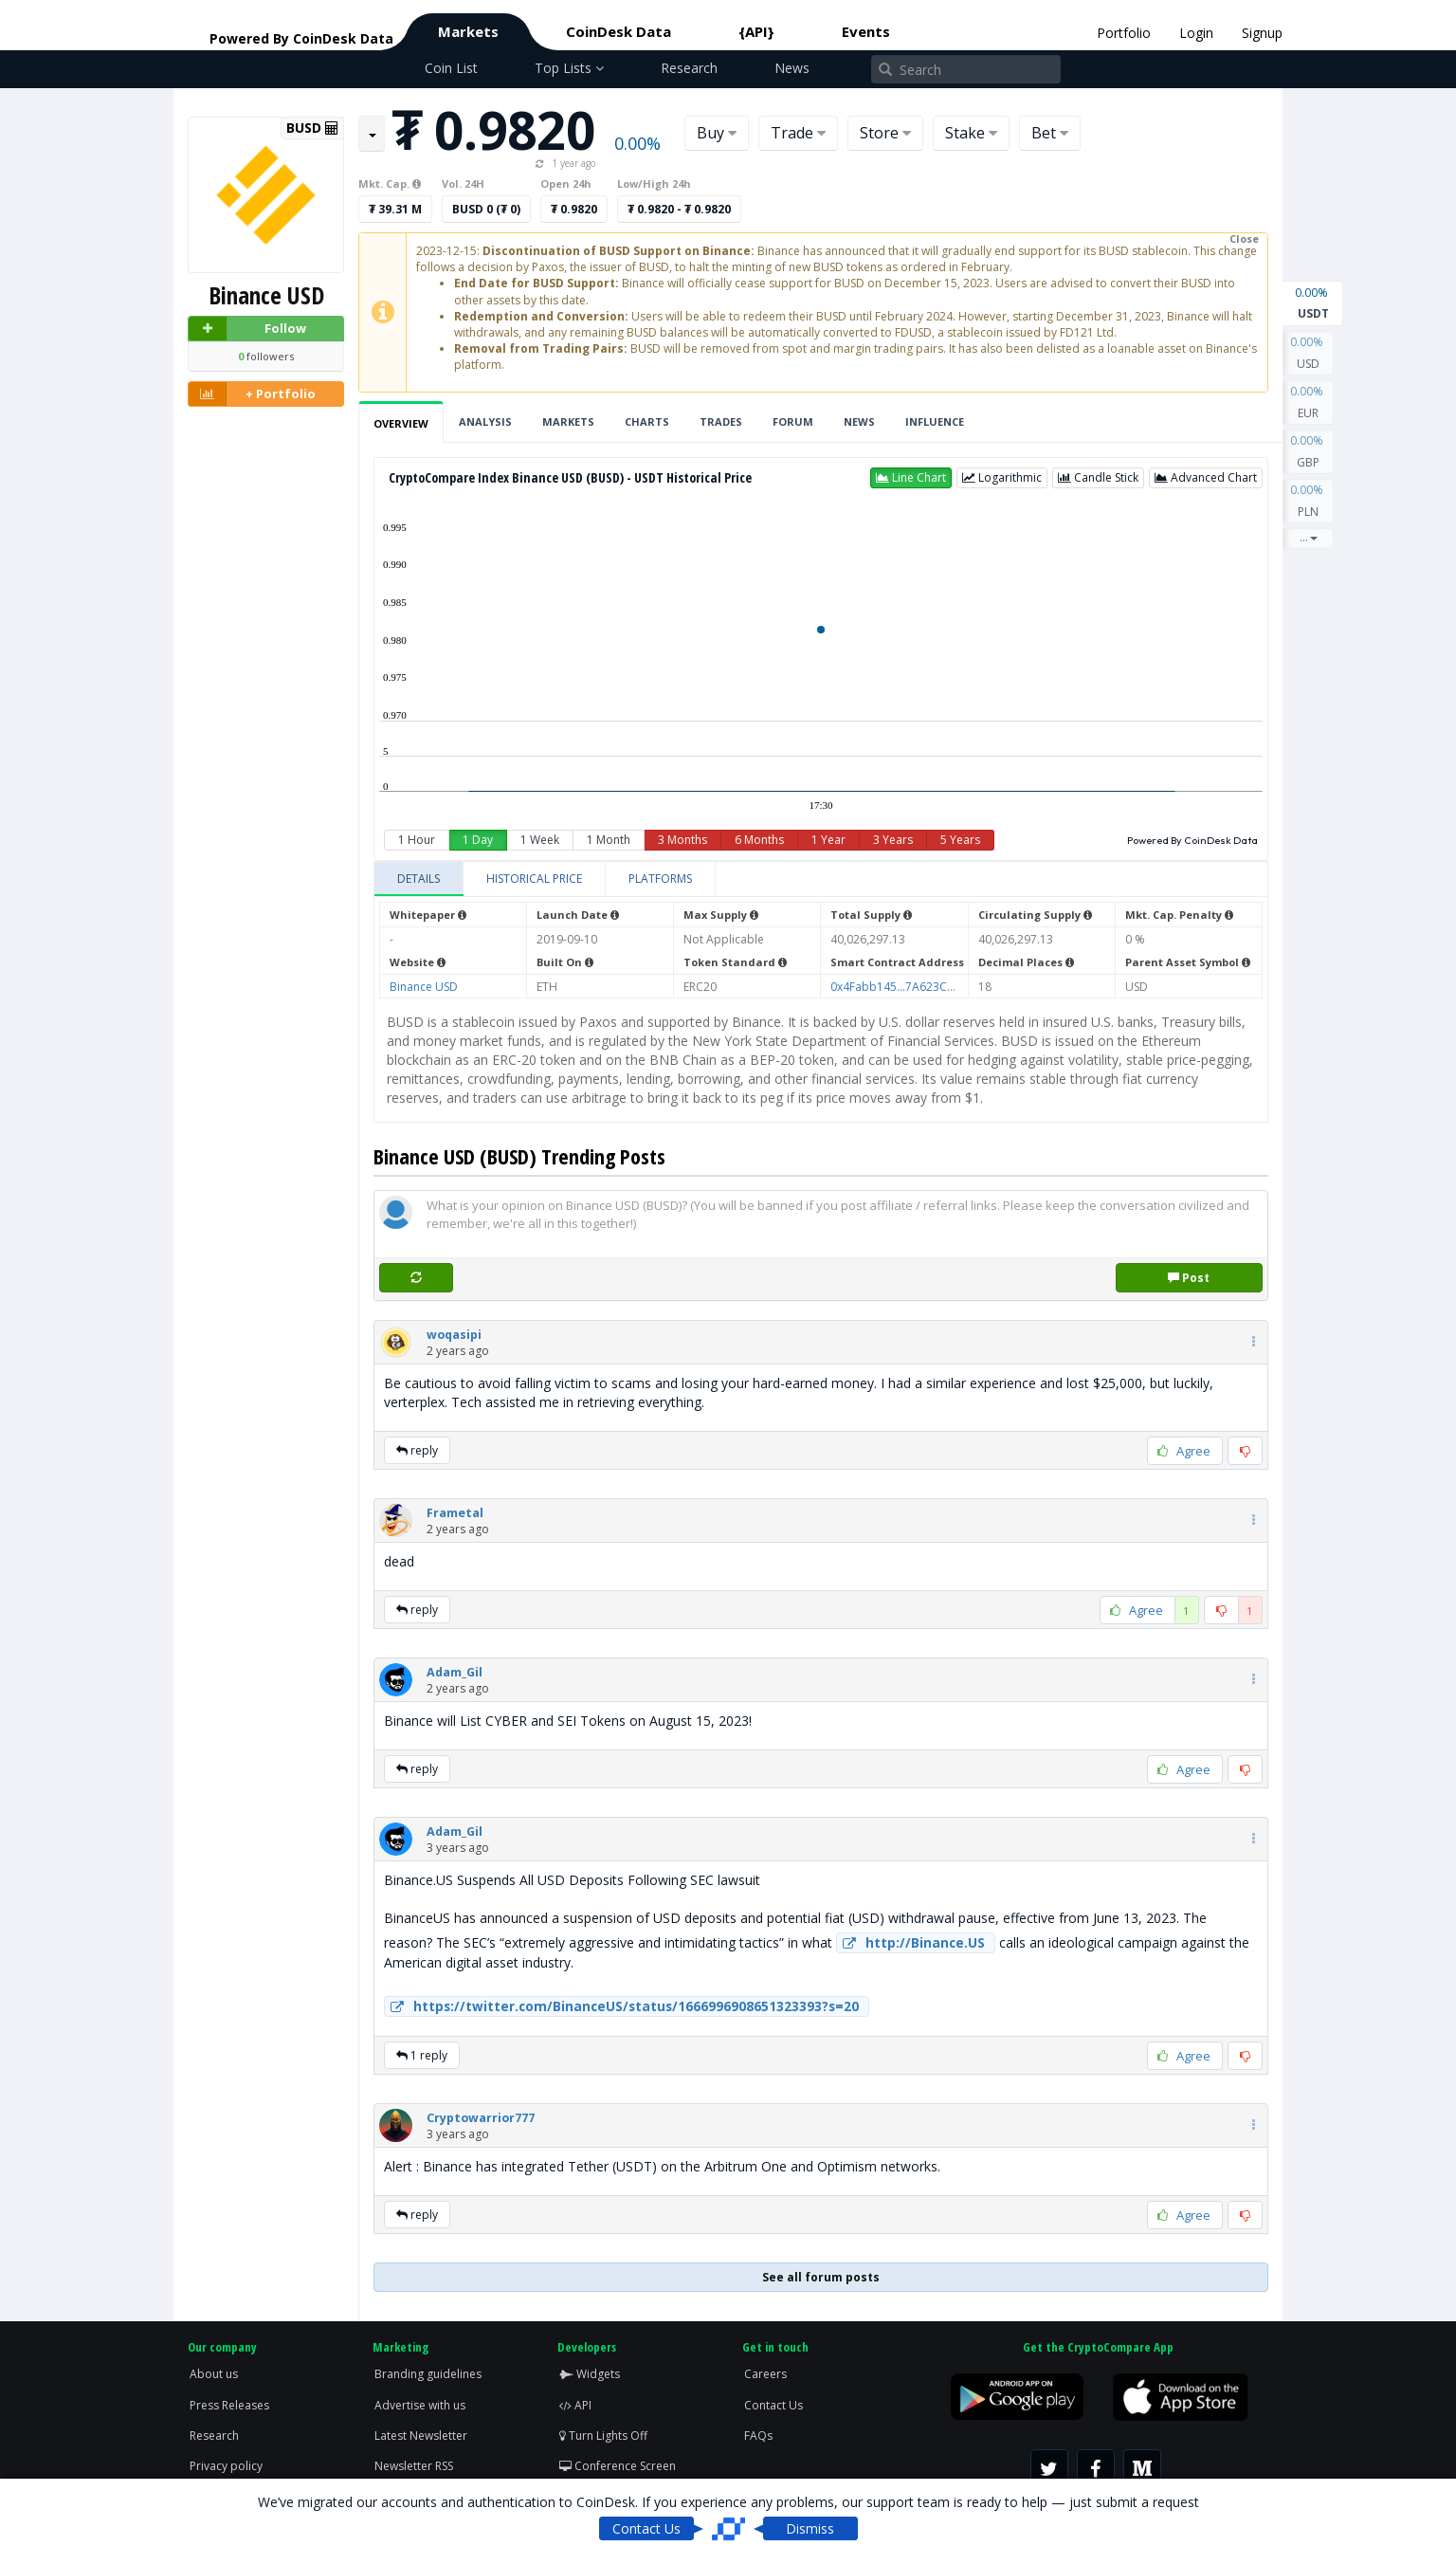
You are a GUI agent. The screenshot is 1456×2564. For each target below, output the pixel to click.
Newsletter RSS (413, 2466)
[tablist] (820, 879)
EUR (1308, 401)
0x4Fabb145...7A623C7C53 (902, 987)
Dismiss (810, 2528)
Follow (247, 328)
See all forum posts (821, 2277)
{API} (756, 31)
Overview (400, 423)
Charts (647, 421)
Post (1189, 1278)
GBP (1308, 450)
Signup (1262, 33)
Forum (793, 421)
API (575, 2405)
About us (214, 2374)
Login (1196, 33)
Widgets (589, 2374)
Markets (468, 31)
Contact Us (773, 2405)
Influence (934, 421)
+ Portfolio (252, 394)
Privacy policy (226, 2466)
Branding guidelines (428, 2374)
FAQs (758, 2435)
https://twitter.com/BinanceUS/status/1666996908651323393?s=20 (622, 2006)
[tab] (419, 879)
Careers (765, 2374)
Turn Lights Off (603, 2435)
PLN (1308, 500)
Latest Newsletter (420, 2435)
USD (1308, 352)
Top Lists (569, 68)
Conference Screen (617, 2466)
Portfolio (1124, 33)
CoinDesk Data (618, 31)
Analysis (485, 421)
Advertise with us (419, 2405)
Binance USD (424, 987)
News (792, 68)
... (1309, 537)
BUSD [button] (312, 128)
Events (866, 31)
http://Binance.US (911, 1942)
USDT (1312, 301)
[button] (911, 477)
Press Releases (229, 2405)
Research (689, 68)
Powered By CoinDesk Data (1192, 840)
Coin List (451, 68)
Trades (721, 421)
